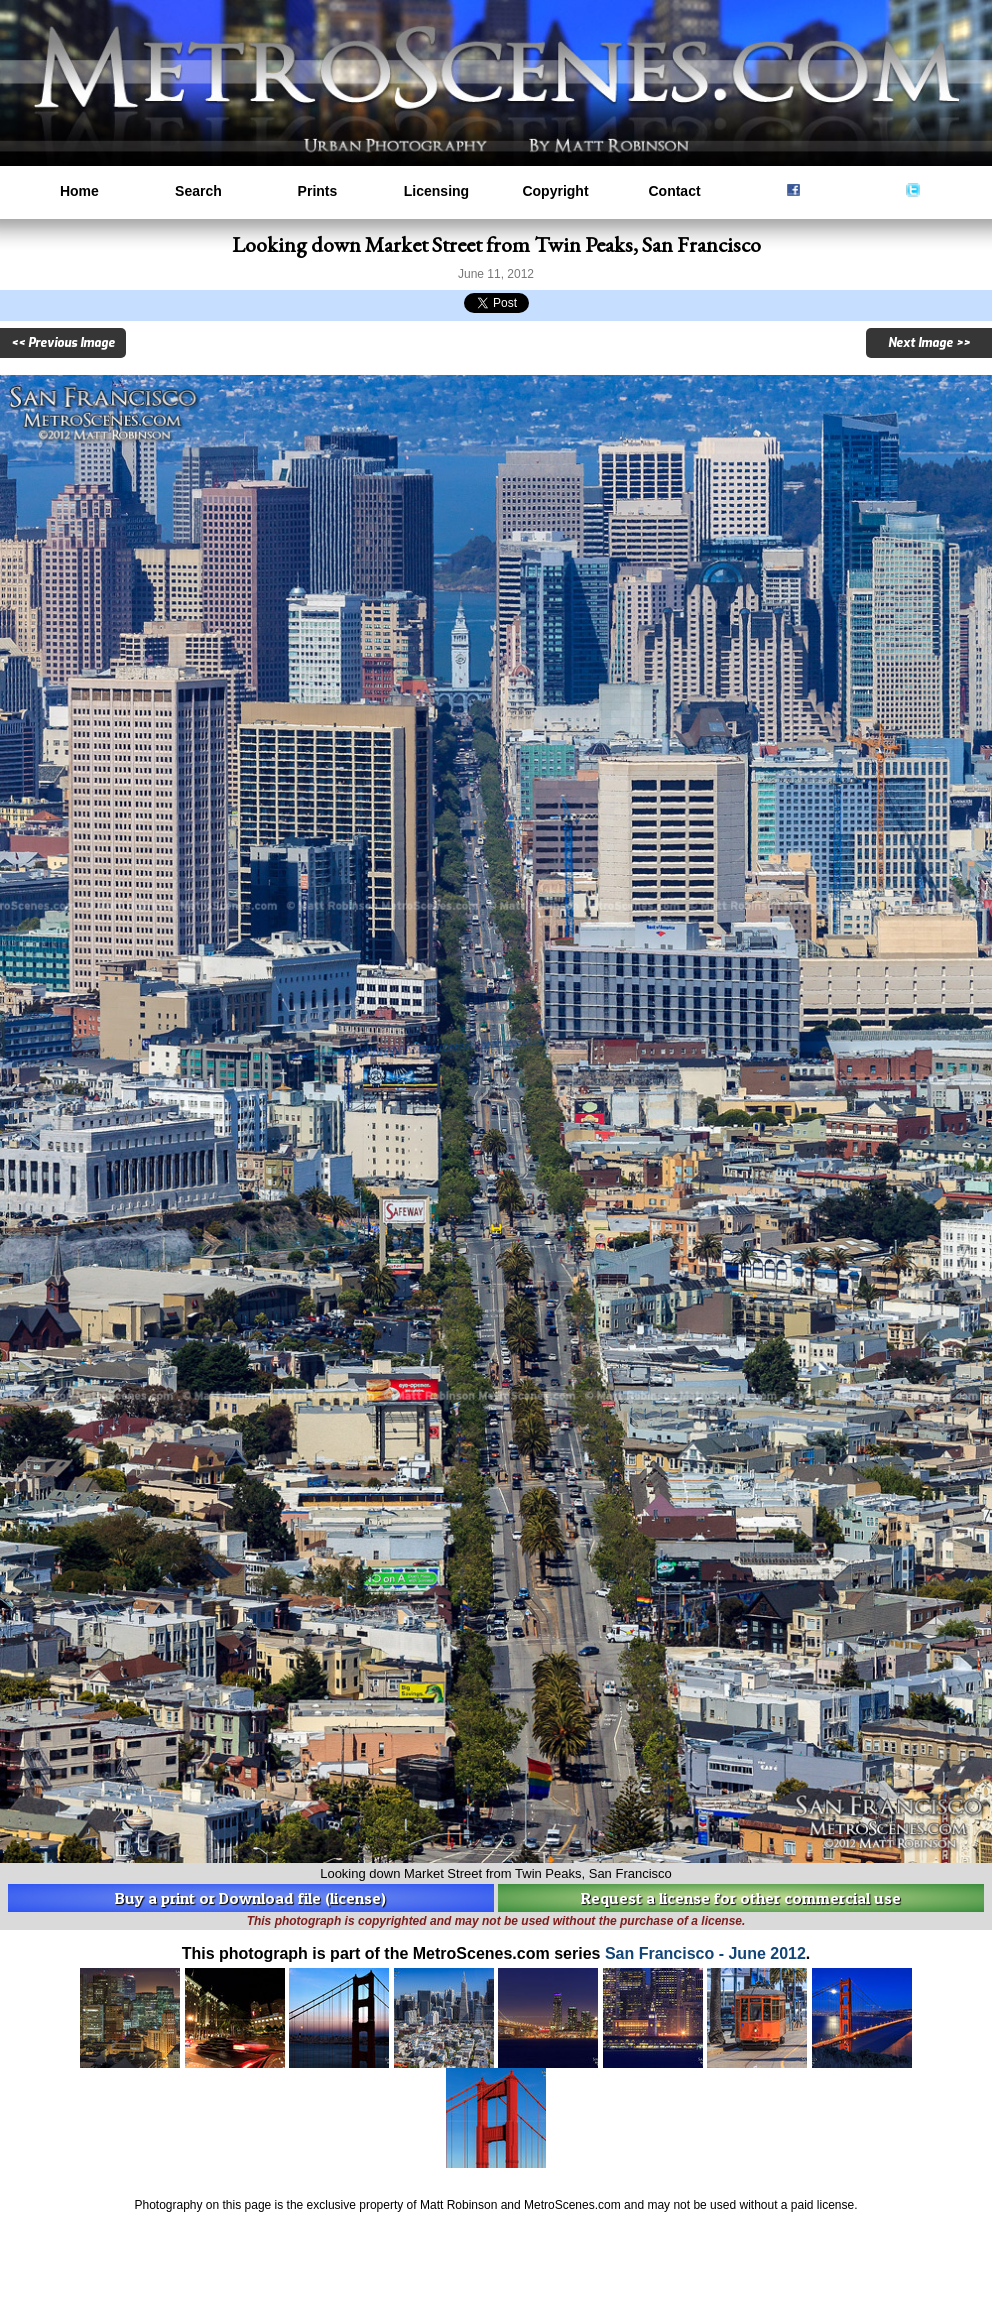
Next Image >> (929, 343)
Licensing (436, 191)
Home (79, 191)
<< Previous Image (63, 343)
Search (198, 191)
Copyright (555, 191)
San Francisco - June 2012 (705, 1953)
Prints (318, 191)
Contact (674, 191)
